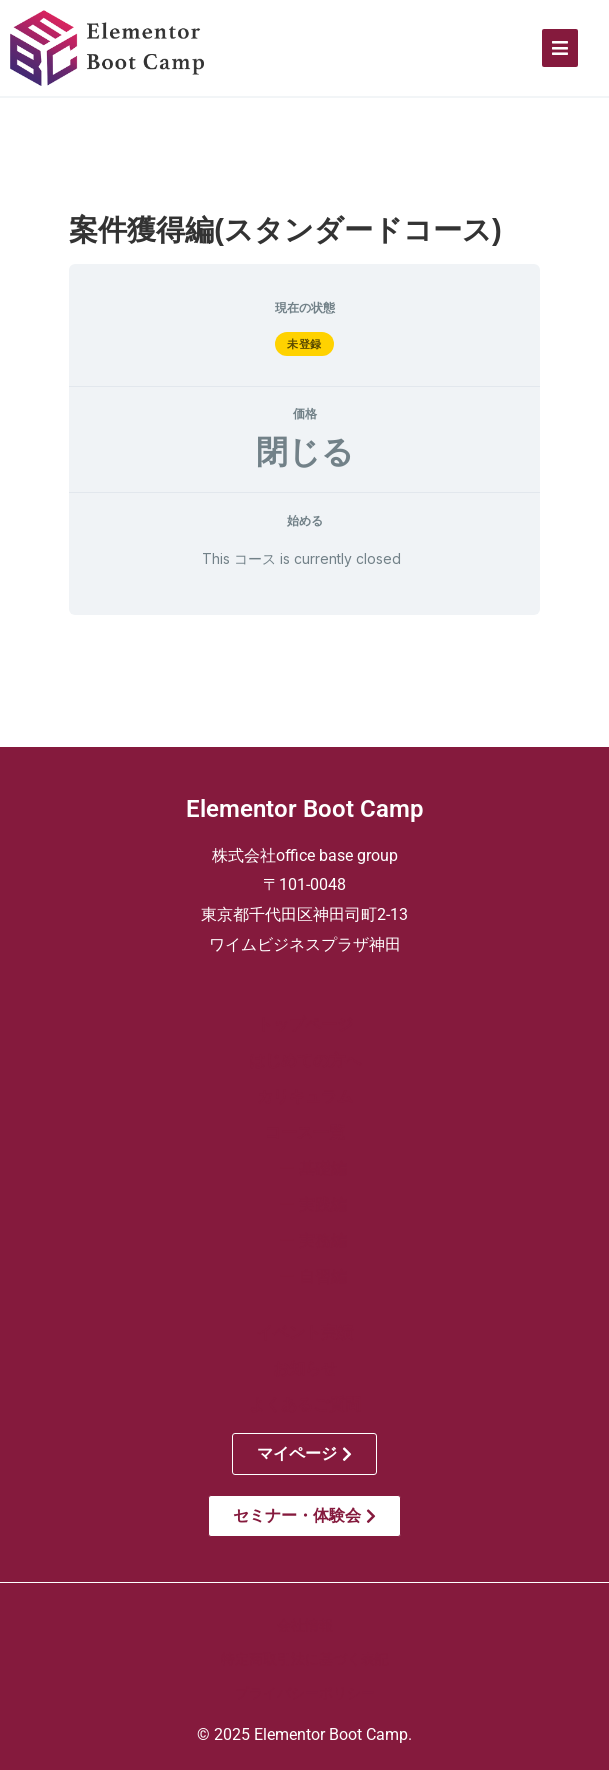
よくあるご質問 (305, 1404)
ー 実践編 (305, 1204)
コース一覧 (305, 1132)
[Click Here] (560, 48)
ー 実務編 (305, 1240)
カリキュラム (305, 1096)
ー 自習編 (305, 1276)
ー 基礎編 (305, 1168)
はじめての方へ (305, 1060)
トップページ (305, 1024)
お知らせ (305, 1368)
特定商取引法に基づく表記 (305, 1659)
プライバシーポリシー (305, 1693)
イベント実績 (305, 1332)
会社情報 (305, 1625)
